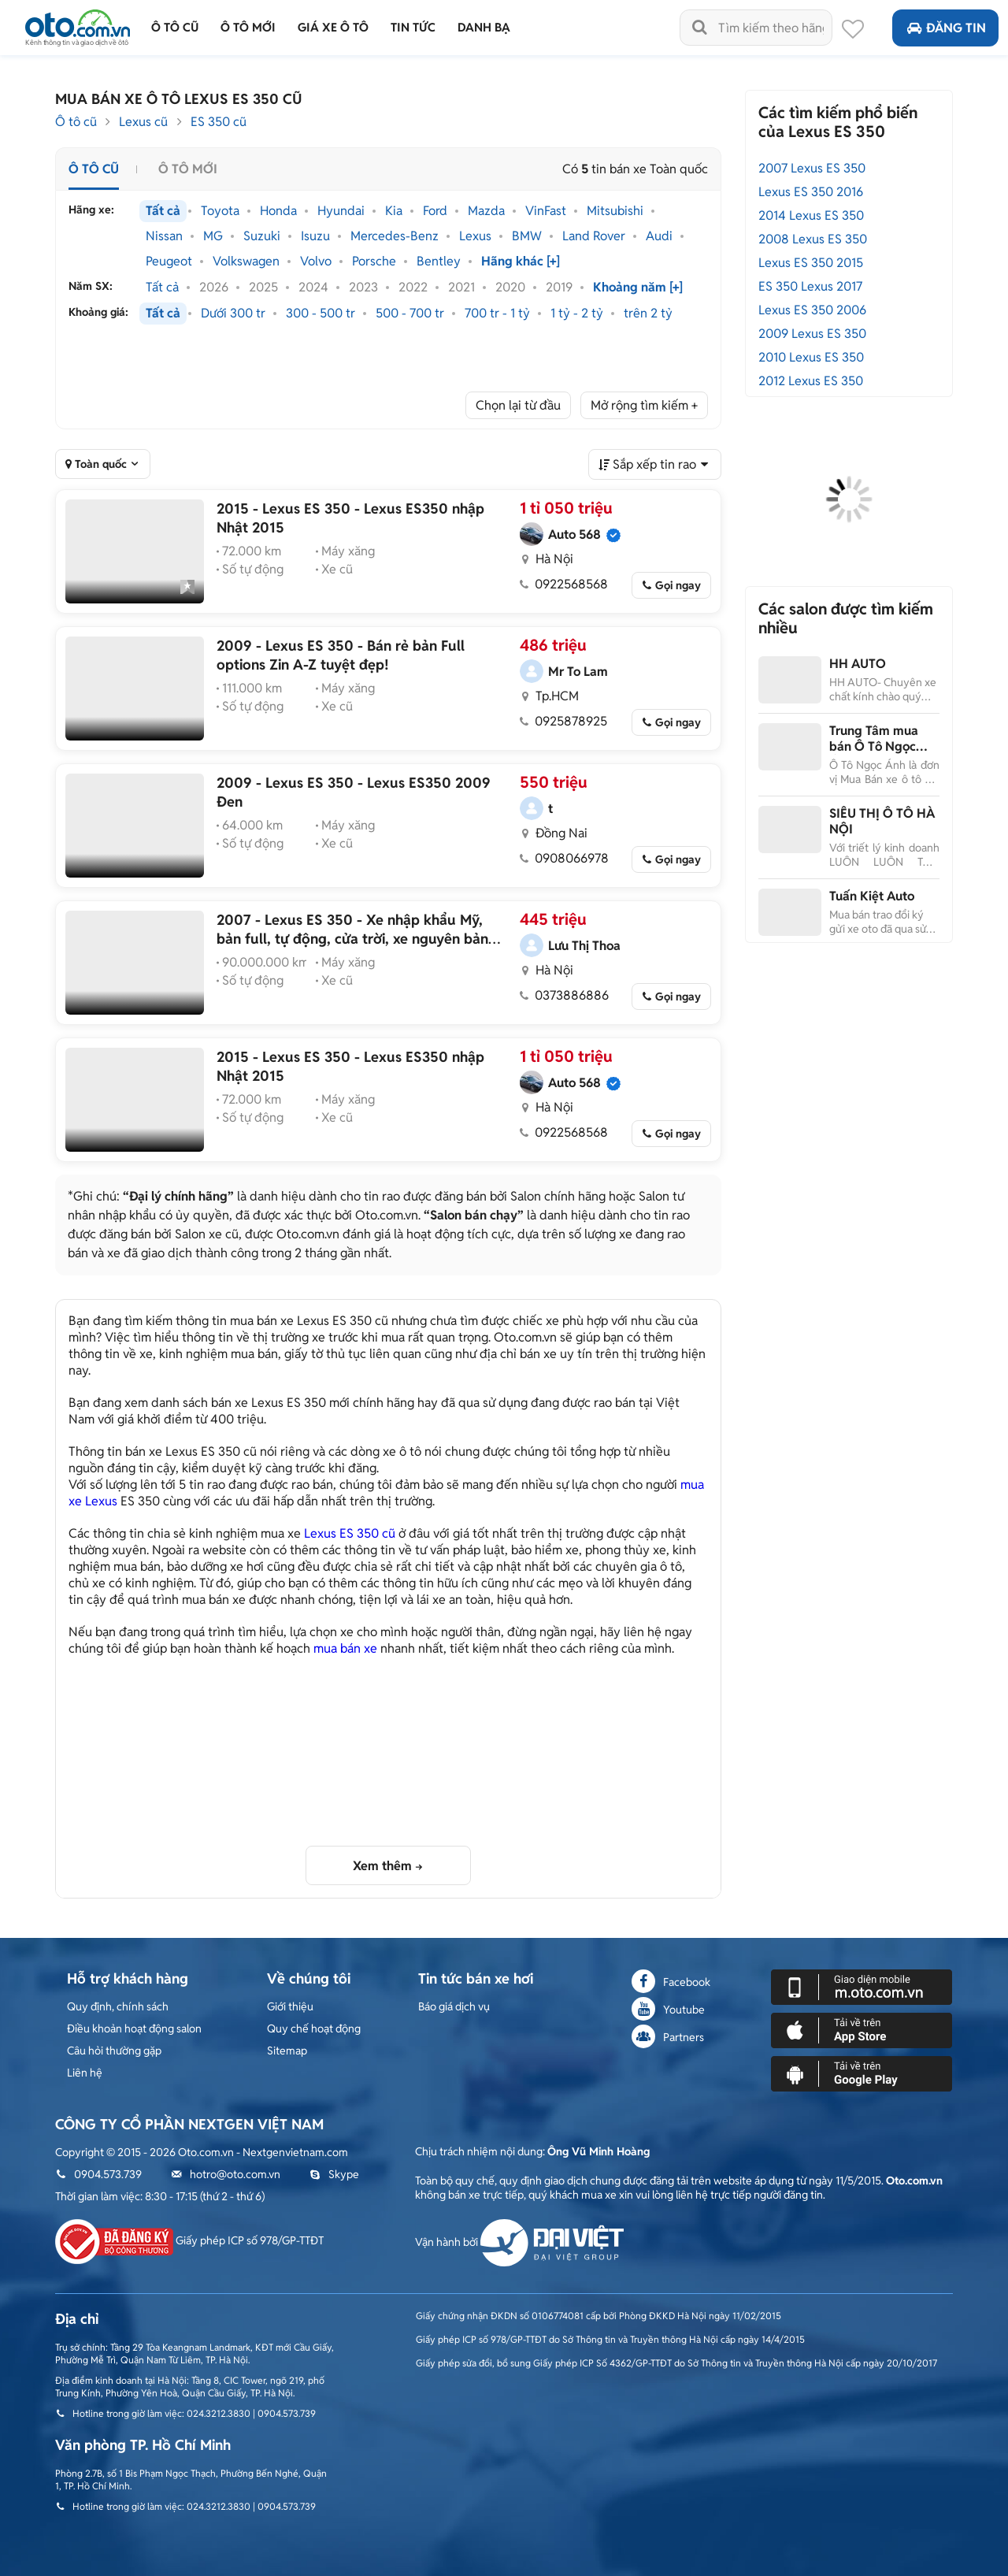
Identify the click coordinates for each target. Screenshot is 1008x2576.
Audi (659, 236)
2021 (461, 287)
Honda (278, 211)
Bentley (439, 261)
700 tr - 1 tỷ (497, 313)
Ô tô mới (187, 169)
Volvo (316, 261)
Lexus (475, 236)
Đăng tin (945, 28)
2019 (559, 287)
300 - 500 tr (320, 313)
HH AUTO (857, 663)
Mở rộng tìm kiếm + (644, 405)
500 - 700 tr (410, 313)
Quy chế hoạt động (314, 2028)
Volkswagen (246, 261)
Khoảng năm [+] (638, 287)
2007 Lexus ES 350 (811, 168)
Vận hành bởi (519, 2242)
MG (213, 236)
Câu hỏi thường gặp (114, 2050)
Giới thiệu (290, 2006)
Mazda (486, 211)
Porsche (374, 261)
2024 (313, 287)
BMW (527, 236)
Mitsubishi (615, 211)
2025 (263, 287)
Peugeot (169, 261)
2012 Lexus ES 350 (810, 381)
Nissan (164, 236)
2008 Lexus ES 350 (812, 239)
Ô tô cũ (76, 121)
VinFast (545, 211)
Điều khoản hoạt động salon (134, 2028)
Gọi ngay (678, 585)
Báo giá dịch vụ (454, 2006)
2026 (213, 287)
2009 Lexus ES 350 (812, 333)
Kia (393, 211)
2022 (413, 287)
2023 (363, 287)
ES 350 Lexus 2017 (810, 286)
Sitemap (287, 2050)
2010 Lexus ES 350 (811, 357)
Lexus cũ (143, 121)
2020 (510, 287)
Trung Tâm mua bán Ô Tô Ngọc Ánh (873, 746)
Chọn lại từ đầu (518, 405)
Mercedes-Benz (394, 236)
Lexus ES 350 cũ (349, 1533)
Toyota (220, 211)
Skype (334, 2174)
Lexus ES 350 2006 (812, 310)
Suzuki (261, 236)
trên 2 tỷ (648, 313)
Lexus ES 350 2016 (810, 192)
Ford (435, 211)
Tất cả (163, 211)
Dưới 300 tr (233, 313)
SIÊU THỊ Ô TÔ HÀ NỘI (882, 821)
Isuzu (315, 236)
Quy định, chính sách (118, 2006)
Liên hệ (84, 2073)
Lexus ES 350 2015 (810, 262)
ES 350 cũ (218, 121)
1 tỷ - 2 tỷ (576, 313)
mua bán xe (345, 1648)
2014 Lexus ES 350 (811, 215)
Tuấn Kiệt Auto (871, 896)
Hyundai (341, 211)
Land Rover (593, 236)
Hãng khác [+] (520, 261)
